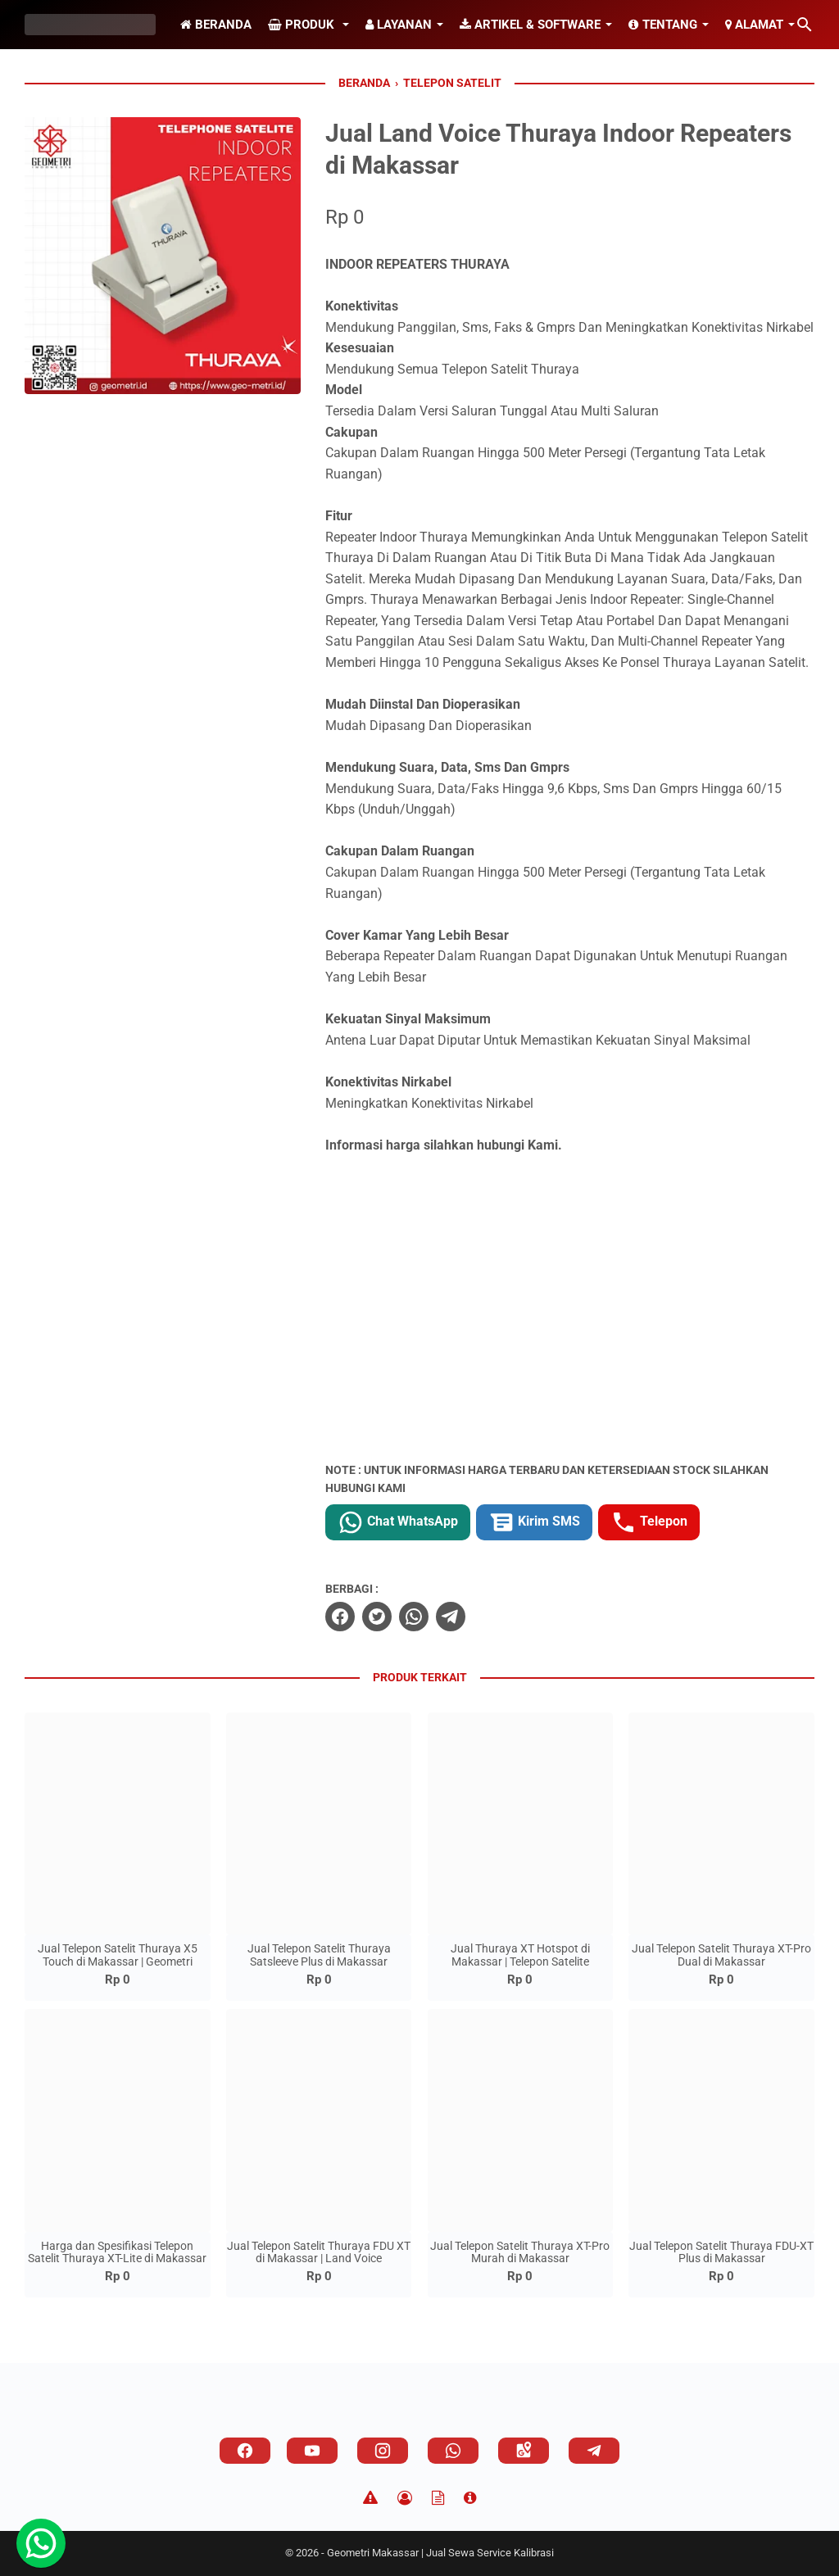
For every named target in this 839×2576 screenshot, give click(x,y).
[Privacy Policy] (404, 2498)
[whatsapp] (414, 1616)
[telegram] (450, 1616)
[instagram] (382, 2451)
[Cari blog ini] (804, 24)
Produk (303, 24)
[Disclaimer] (370, 2498)
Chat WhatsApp (398, 1522)
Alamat (754, 24)
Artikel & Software (530, 24)
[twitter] (377, 1616)
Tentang (662, 24)
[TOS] (438, 2498)
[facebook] (340, 1616)
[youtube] (312, 2451)
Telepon (648, 1522)
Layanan (398, 24)
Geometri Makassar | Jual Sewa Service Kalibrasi (440, 2553)
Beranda (216, 24)
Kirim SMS (534, 1522)
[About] (470, 2498)
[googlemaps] (523, 2451)
